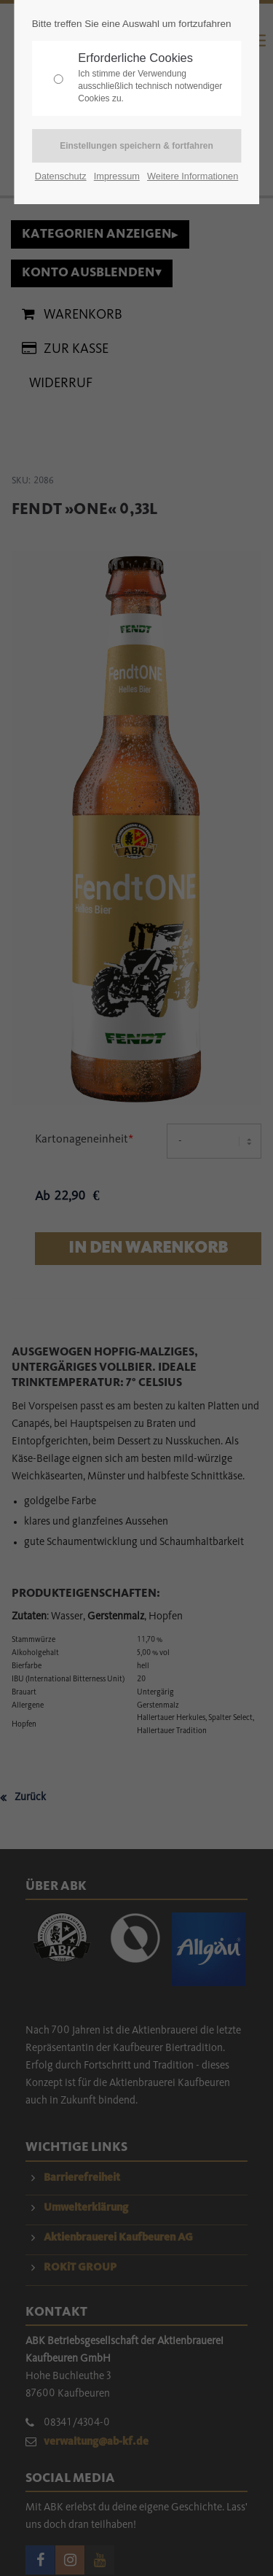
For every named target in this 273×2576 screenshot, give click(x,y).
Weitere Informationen (192, 176)
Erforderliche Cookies (156, 77)
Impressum (117, 176)
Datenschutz (61, 176)
